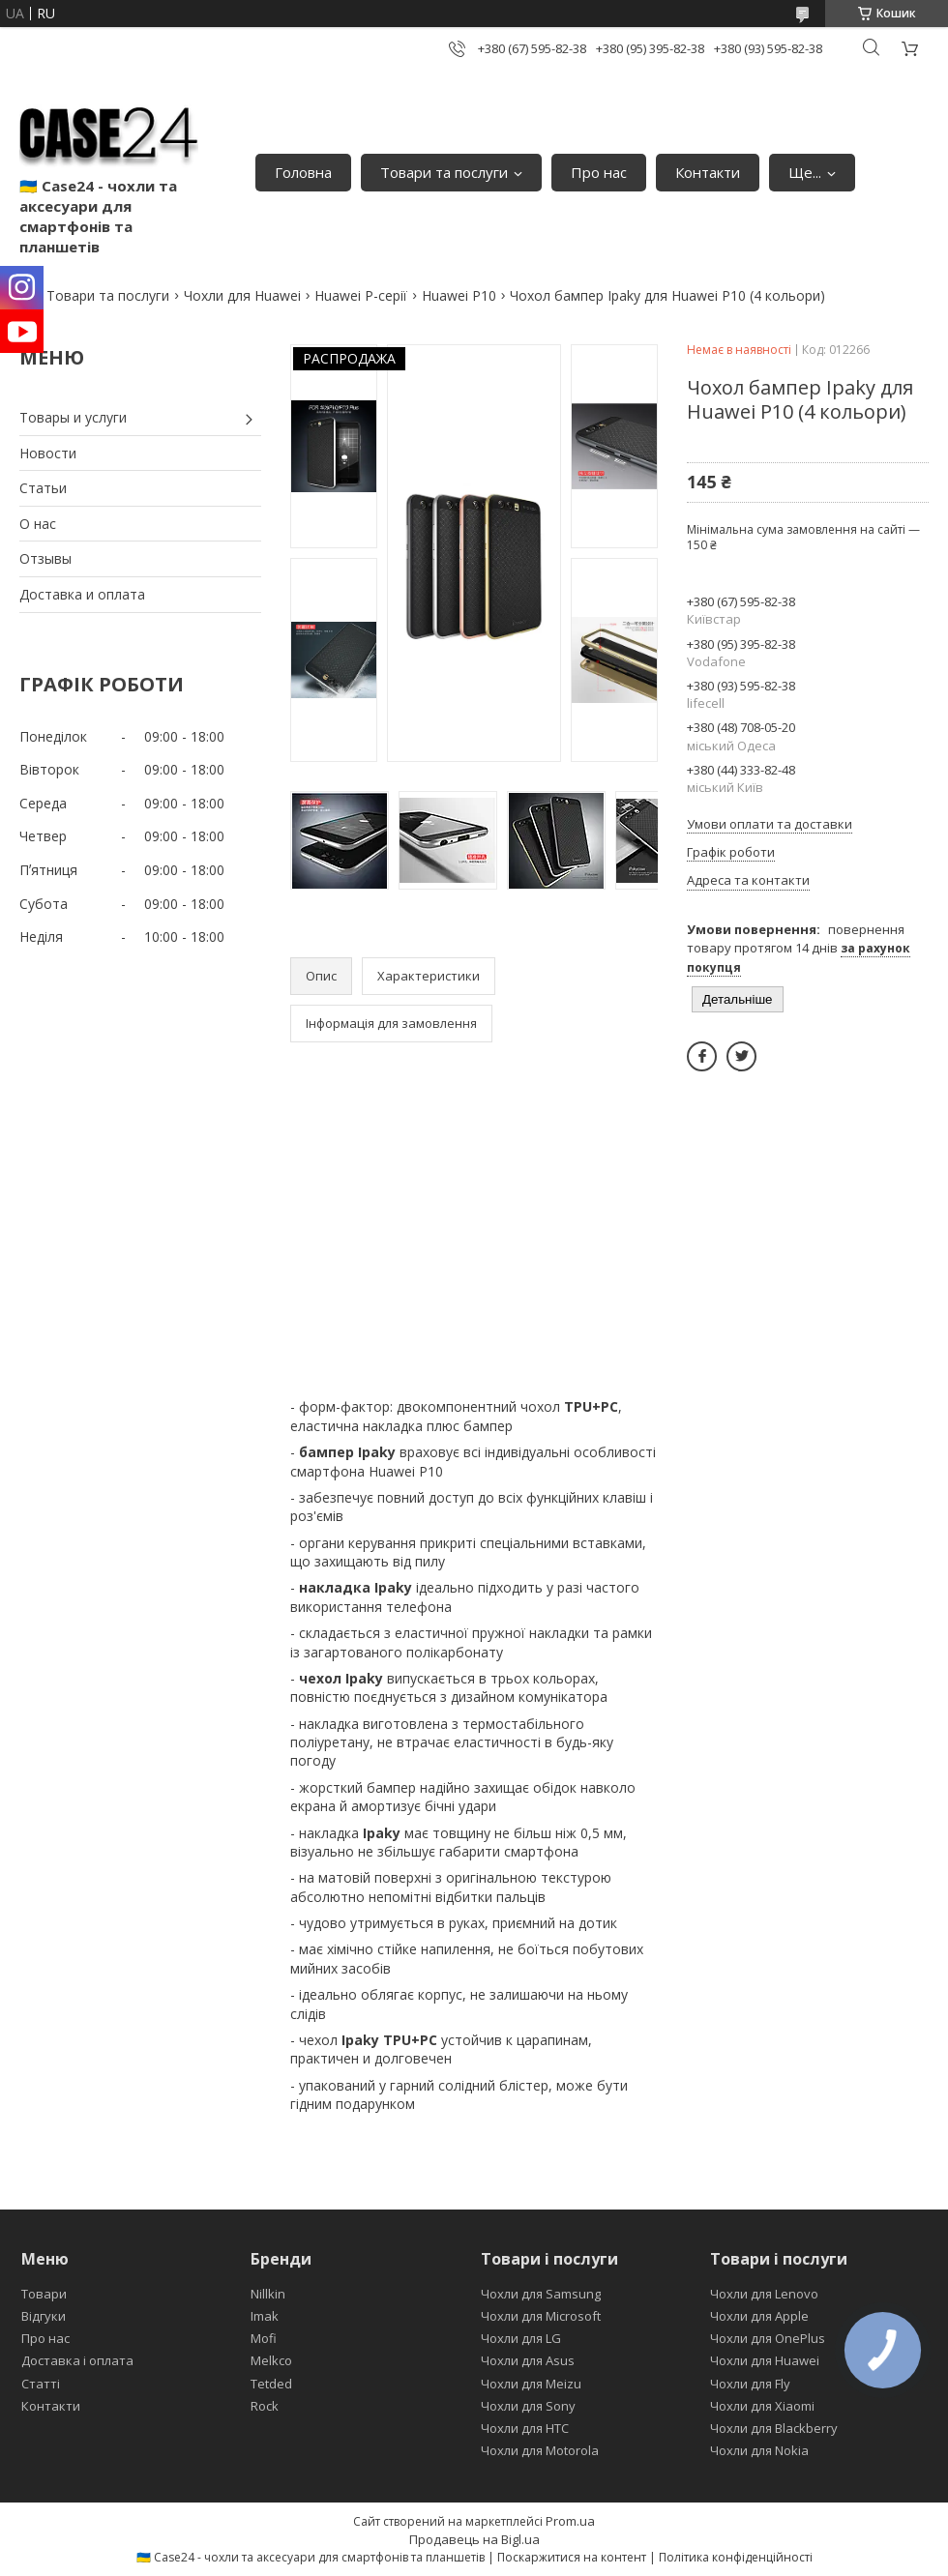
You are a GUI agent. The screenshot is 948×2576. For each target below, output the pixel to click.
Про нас (599, 172)
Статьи (43, 488)
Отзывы (45, 558)
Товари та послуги (444, 172)
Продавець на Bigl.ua (474, 2539)
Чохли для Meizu (531, 2383)
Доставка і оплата (77, 2360)
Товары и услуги (73, 417)
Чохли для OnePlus (767, 2338)
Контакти (707, 172)
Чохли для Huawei (242, 295)
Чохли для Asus (528, 2360)
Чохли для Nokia (759, 2450)
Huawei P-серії (360, 295)
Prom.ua (570, 2521)
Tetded (271, 2383)
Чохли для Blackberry (774, 2428)
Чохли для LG (521, 2338)
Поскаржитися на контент (571, 2557)
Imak (265, 2316)
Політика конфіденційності (736, 2557)
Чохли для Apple (759, 2316)
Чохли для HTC (525, 2428)
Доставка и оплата (82, 594)
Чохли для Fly (750, 2383)
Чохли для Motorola (540, 2450)
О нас (37, 523)
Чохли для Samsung (541, 2293)
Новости (47, 453)
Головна (303, 172)
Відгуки (43, 2316)
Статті (40, 2383)
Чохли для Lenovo (764, 2293)
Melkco (271, 2360)
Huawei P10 (459, 295)
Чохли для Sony (528, 2406)
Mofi (264, 2338)
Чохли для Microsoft (541, 2316)
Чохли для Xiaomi (762, 2406)
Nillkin (268, 2293)
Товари (44, 2293)
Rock (265, 2406)
